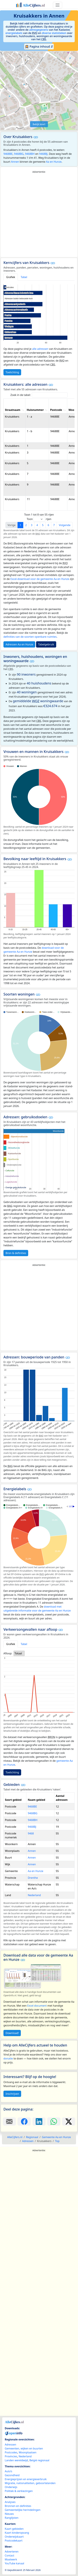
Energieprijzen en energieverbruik (26, 2479)
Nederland (34, 1895)
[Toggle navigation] (57, 5)
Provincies (11, 2456)
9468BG (19, 154)
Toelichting (12, 372)
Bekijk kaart (39, 124)
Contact (9, 2555)
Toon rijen (39, 519)
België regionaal (39, 2460)
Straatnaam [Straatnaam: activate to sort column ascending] (12, 410)
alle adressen (40, 349)
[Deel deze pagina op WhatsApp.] (53, 2121)
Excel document (37, 2005)
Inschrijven (12, 2094)
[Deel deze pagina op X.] (68, 2121)
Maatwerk (11, 2559)
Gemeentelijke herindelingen (22, 2510)
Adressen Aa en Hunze (19, 644)
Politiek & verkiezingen (19, 2491)
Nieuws (9, 2514)
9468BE (8, 154)
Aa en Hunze (54, 161)
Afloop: (7, 1653)
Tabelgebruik (46, 644)
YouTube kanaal (14, 2563)
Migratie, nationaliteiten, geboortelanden (30, 2483)
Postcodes (11, 2452)
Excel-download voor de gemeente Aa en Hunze (39, 579)
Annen (15, 161)
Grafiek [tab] (10, 277)
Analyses (10, 2502)
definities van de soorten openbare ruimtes (30, 637)
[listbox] (19, 1653)
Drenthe (33, 1878)
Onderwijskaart (14, 2536)
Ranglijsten (11, 2518)
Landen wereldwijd (16, 2460)
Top (57, 2141)
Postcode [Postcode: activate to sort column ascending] (56, 410)
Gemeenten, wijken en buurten (24, 2448)
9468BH (30, 154)
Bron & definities (16, 1253)
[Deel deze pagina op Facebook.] (24, 2121)
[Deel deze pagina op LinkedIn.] (39, 2121)
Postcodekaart (13, 2540)
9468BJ (43, 154)
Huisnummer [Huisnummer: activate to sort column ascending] (35, 410)
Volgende (64, 525)
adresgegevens (38, 30)
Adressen (10, 2444)
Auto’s (8, 2471)
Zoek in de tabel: (39, 395)
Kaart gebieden (14, 2529)
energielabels (13, 33)
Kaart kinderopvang (17, 2532)
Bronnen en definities (18, 2506)
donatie (8, 2058)
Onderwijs (11, 2487)
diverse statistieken (54, 33)
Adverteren (12, 2551)
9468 (31, 1833)
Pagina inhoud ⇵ (39, 46)
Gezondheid (12, 2475)
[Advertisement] (39, 215)
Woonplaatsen (27, 2452)
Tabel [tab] (24, 277)
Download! (12, 2033)
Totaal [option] (18, 1653)
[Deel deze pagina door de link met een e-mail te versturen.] (9, 2121)
